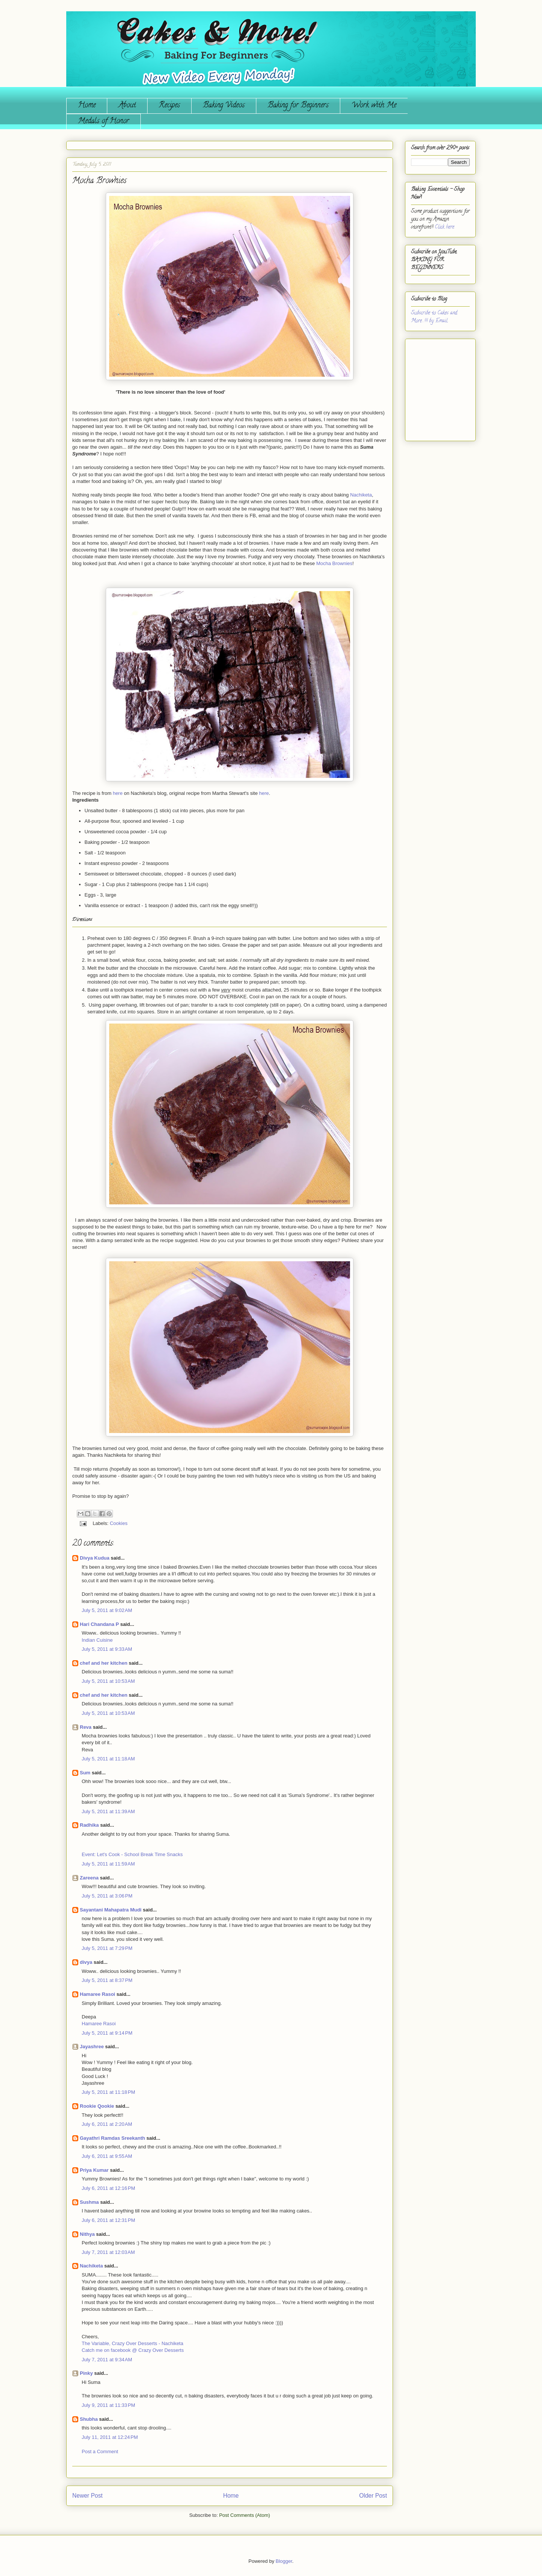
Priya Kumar (94, 2170)
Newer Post (87, 2495)
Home (87, 106)
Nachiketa (361, 495)
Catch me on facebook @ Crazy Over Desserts (133, 2350)
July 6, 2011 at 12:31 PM (108, 2220)
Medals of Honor (103, 121)
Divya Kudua (95, 1558)
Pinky (86, 2373)
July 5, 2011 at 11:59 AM (108, 1864)
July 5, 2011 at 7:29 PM (107, 1948)
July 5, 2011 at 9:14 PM (107, 2033)
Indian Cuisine (97, 1640)
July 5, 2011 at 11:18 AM (108, 1759)
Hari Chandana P (99, 1624)
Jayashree (92, 2046)
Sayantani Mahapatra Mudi (111, 1910)
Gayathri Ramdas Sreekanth (112, 2138)
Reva (85, 1727)
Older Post (373, 2495)
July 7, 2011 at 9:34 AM (107, 2359)
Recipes (169, 106)
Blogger (284, 2561)
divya (86, 1962)
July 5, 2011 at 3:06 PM (107, 1896)
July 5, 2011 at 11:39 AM (108, 1811)
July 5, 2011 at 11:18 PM (108, 2092)
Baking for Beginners (298, 106)
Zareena (89, 1878)
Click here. (445, 227)
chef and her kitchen (103, 1663)
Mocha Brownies (334, 563)
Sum (85, 1772)
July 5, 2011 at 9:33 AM (107, 1649)
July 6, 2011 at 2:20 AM (107, 2124)
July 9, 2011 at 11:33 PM (108, 2405)
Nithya (87, 2234)
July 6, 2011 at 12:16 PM (108, 2188)
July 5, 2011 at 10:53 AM (108, 1681)
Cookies (119, 1523)
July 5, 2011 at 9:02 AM (107, 1610)
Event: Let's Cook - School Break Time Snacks (132, 1854)
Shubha (89, 2419)
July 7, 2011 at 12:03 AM (108, 2252)
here (118, 793)
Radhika (89, 1825)
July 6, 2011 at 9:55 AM (107, 2156)
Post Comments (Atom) (244, 2515)
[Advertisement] (433, 387)
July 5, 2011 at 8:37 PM (107, 1980)
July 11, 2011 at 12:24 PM (110, 2437)
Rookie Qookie (97, 2106)
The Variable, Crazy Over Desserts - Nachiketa (132, 2343)
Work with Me (374, 106)
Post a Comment (100, 2451)
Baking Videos (224, 106)
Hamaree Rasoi (97, 1994)
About (127, 106)
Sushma (90, 2202)
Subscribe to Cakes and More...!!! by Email (434, 317)
